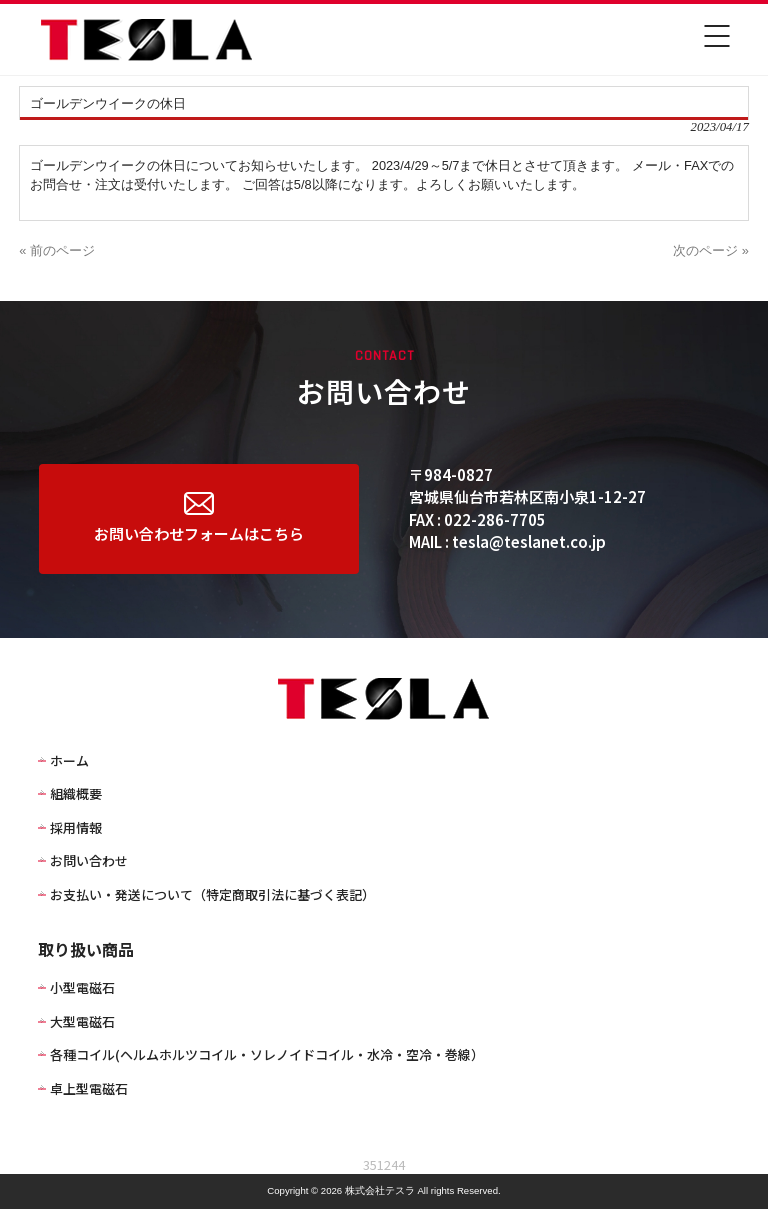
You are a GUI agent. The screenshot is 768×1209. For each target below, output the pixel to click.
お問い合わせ (89, 860)
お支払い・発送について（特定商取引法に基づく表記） (212, 894)
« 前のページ (57, 250)
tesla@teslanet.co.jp (529, 541)
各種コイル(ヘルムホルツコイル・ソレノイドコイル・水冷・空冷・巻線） (267, 1054)
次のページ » (711, 250)
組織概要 (76, 793)
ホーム (69, 760)
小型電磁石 (82, 987)
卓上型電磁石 (89, 1088)
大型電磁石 (82, 1021)
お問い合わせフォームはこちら (199, 518)
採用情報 (76, 827)
